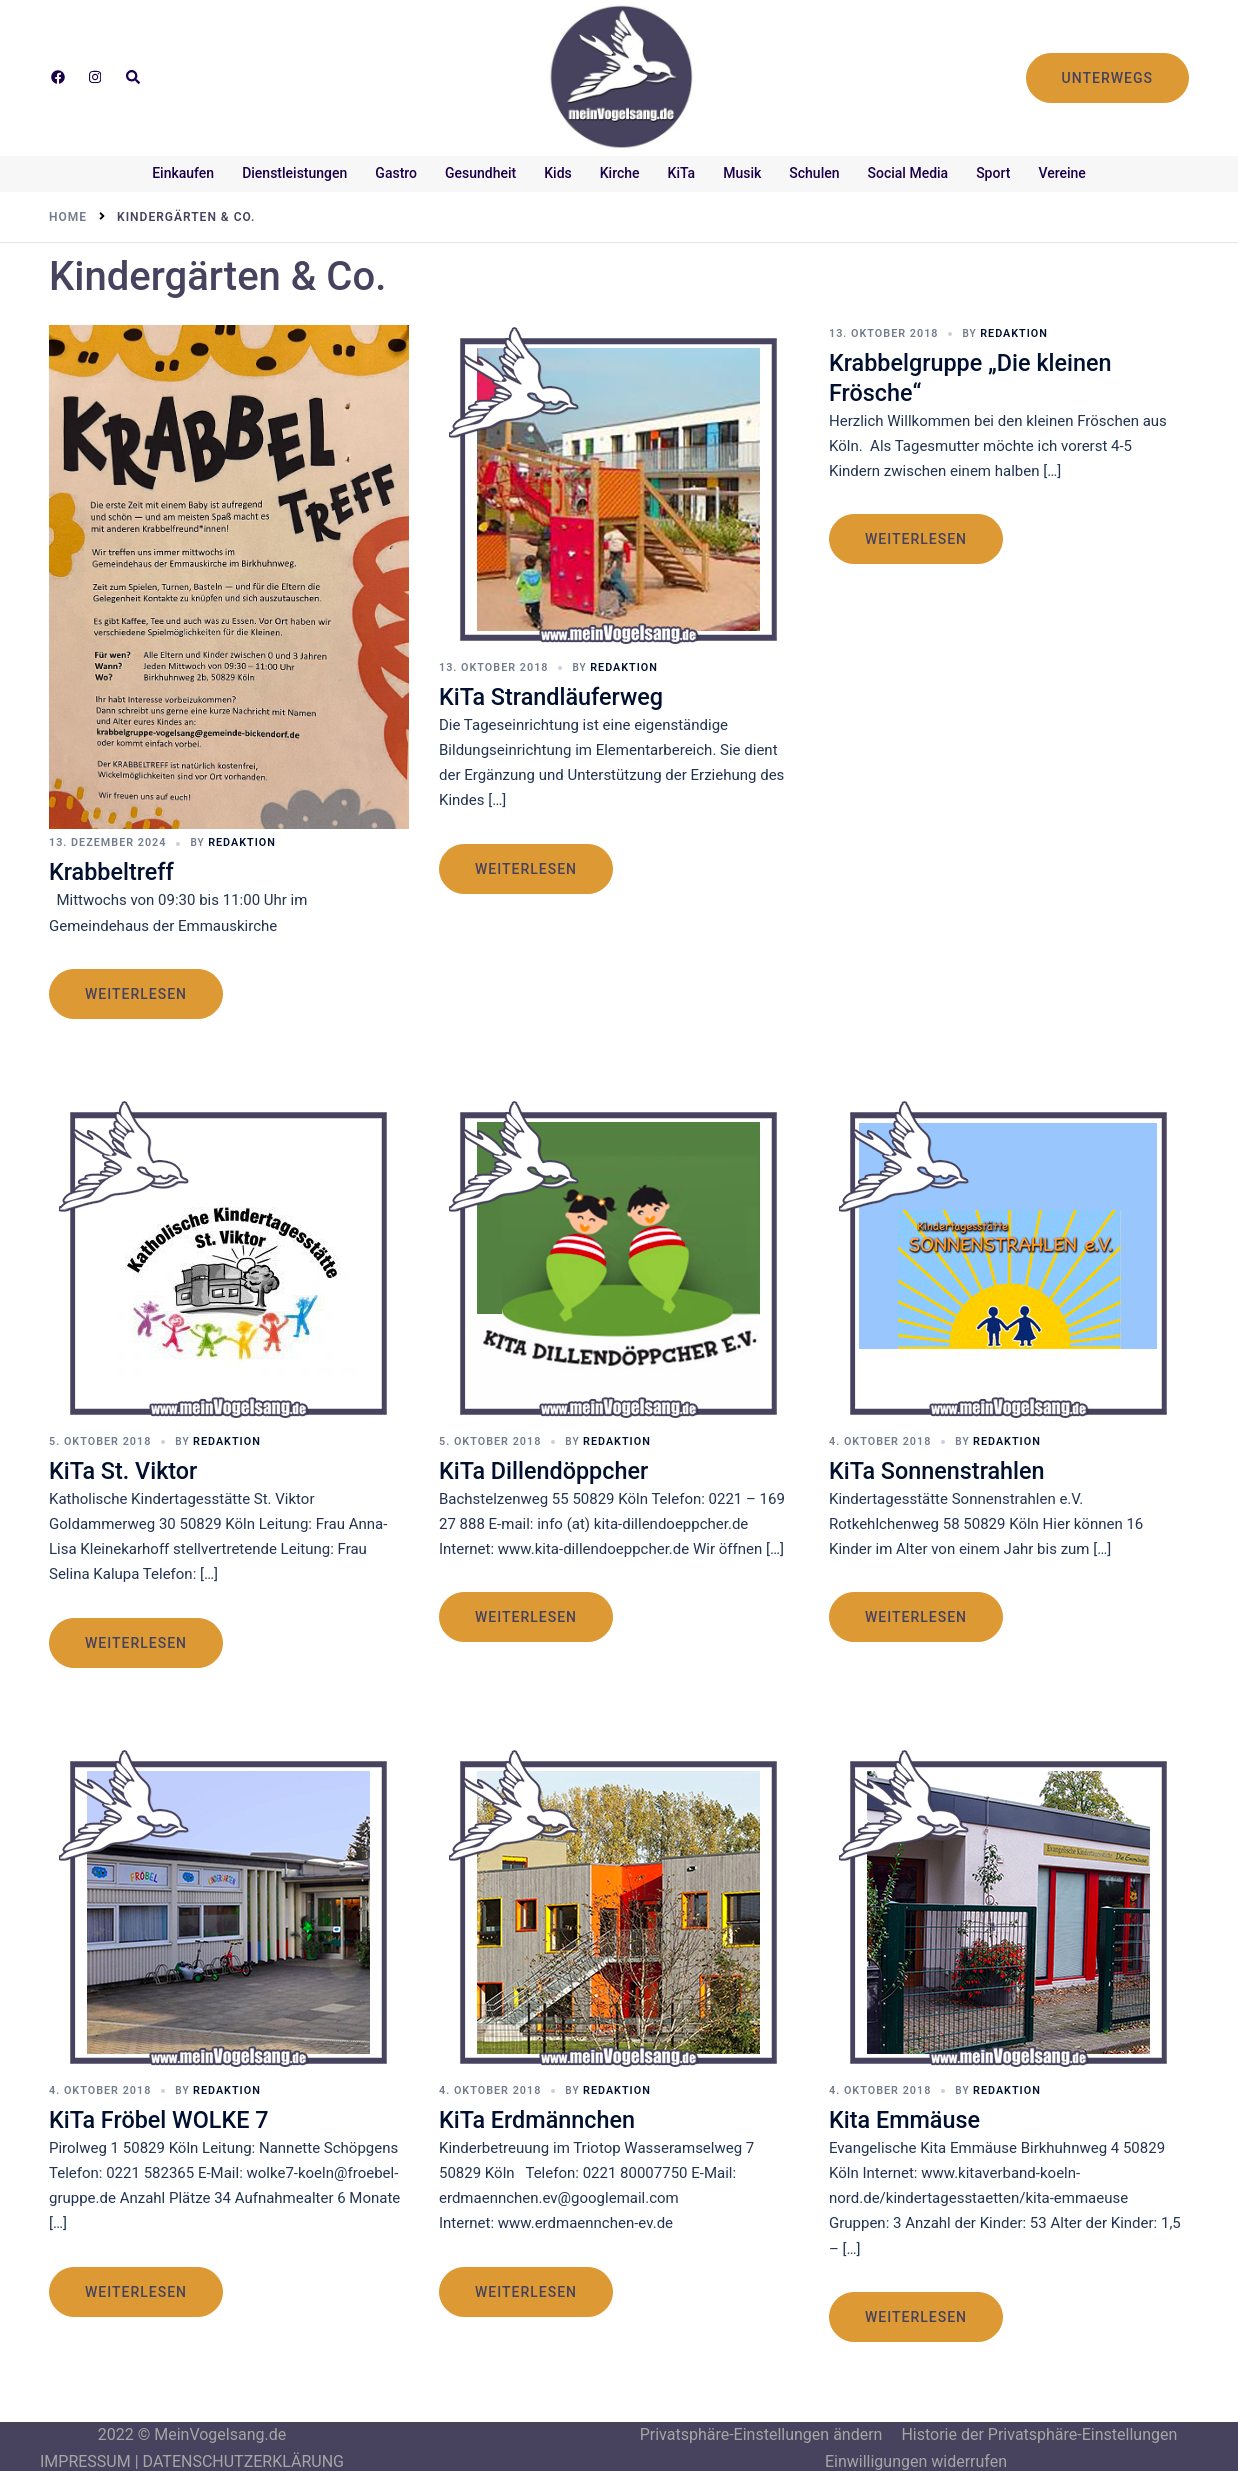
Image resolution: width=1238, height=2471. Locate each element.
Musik (742, 173)
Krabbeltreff (116, 870)
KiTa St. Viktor (128, 1467)
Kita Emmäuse (910, 2115)
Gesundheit (480, 173)
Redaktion (232, 841)
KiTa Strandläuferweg (559, 694)
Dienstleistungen (294, 173)
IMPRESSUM (85, 2457)
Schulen (814, 173)
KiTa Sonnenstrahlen (944, 1467)
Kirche (620, 173)
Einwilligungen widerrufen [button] (916, 2457)
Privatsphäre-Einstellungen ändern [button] (761, 2430)
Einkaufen (183, 173)
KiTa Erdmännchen (544, 2115)
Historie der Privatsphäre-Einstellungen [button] (1039, 2430)
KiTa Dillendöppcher (551, 1467)
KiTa (682, 173)
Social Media (908, 173)
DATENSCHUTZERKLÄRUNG (243, 2457)
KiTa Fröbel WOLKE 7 (166, 2115)
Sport (993, 173)
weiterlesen (136, 992)
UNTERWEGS (1107, 78)
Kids (558, 173)
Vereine (1061, 173)
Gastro (396, 173)
